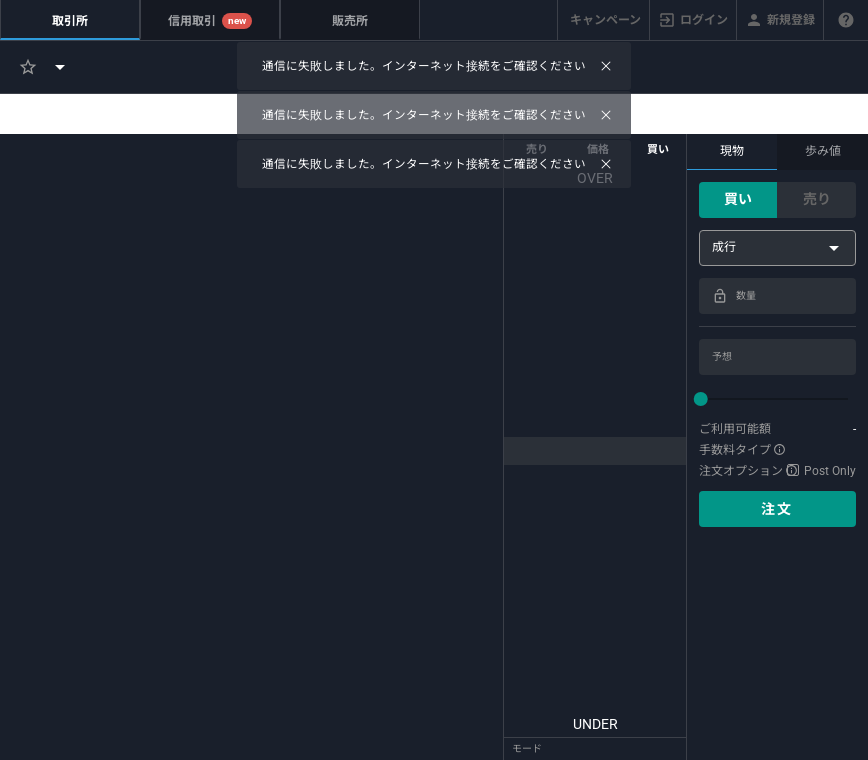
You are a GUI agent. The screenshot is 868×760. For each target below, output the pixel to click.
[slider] (777, 399)
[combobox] (777, 248)
